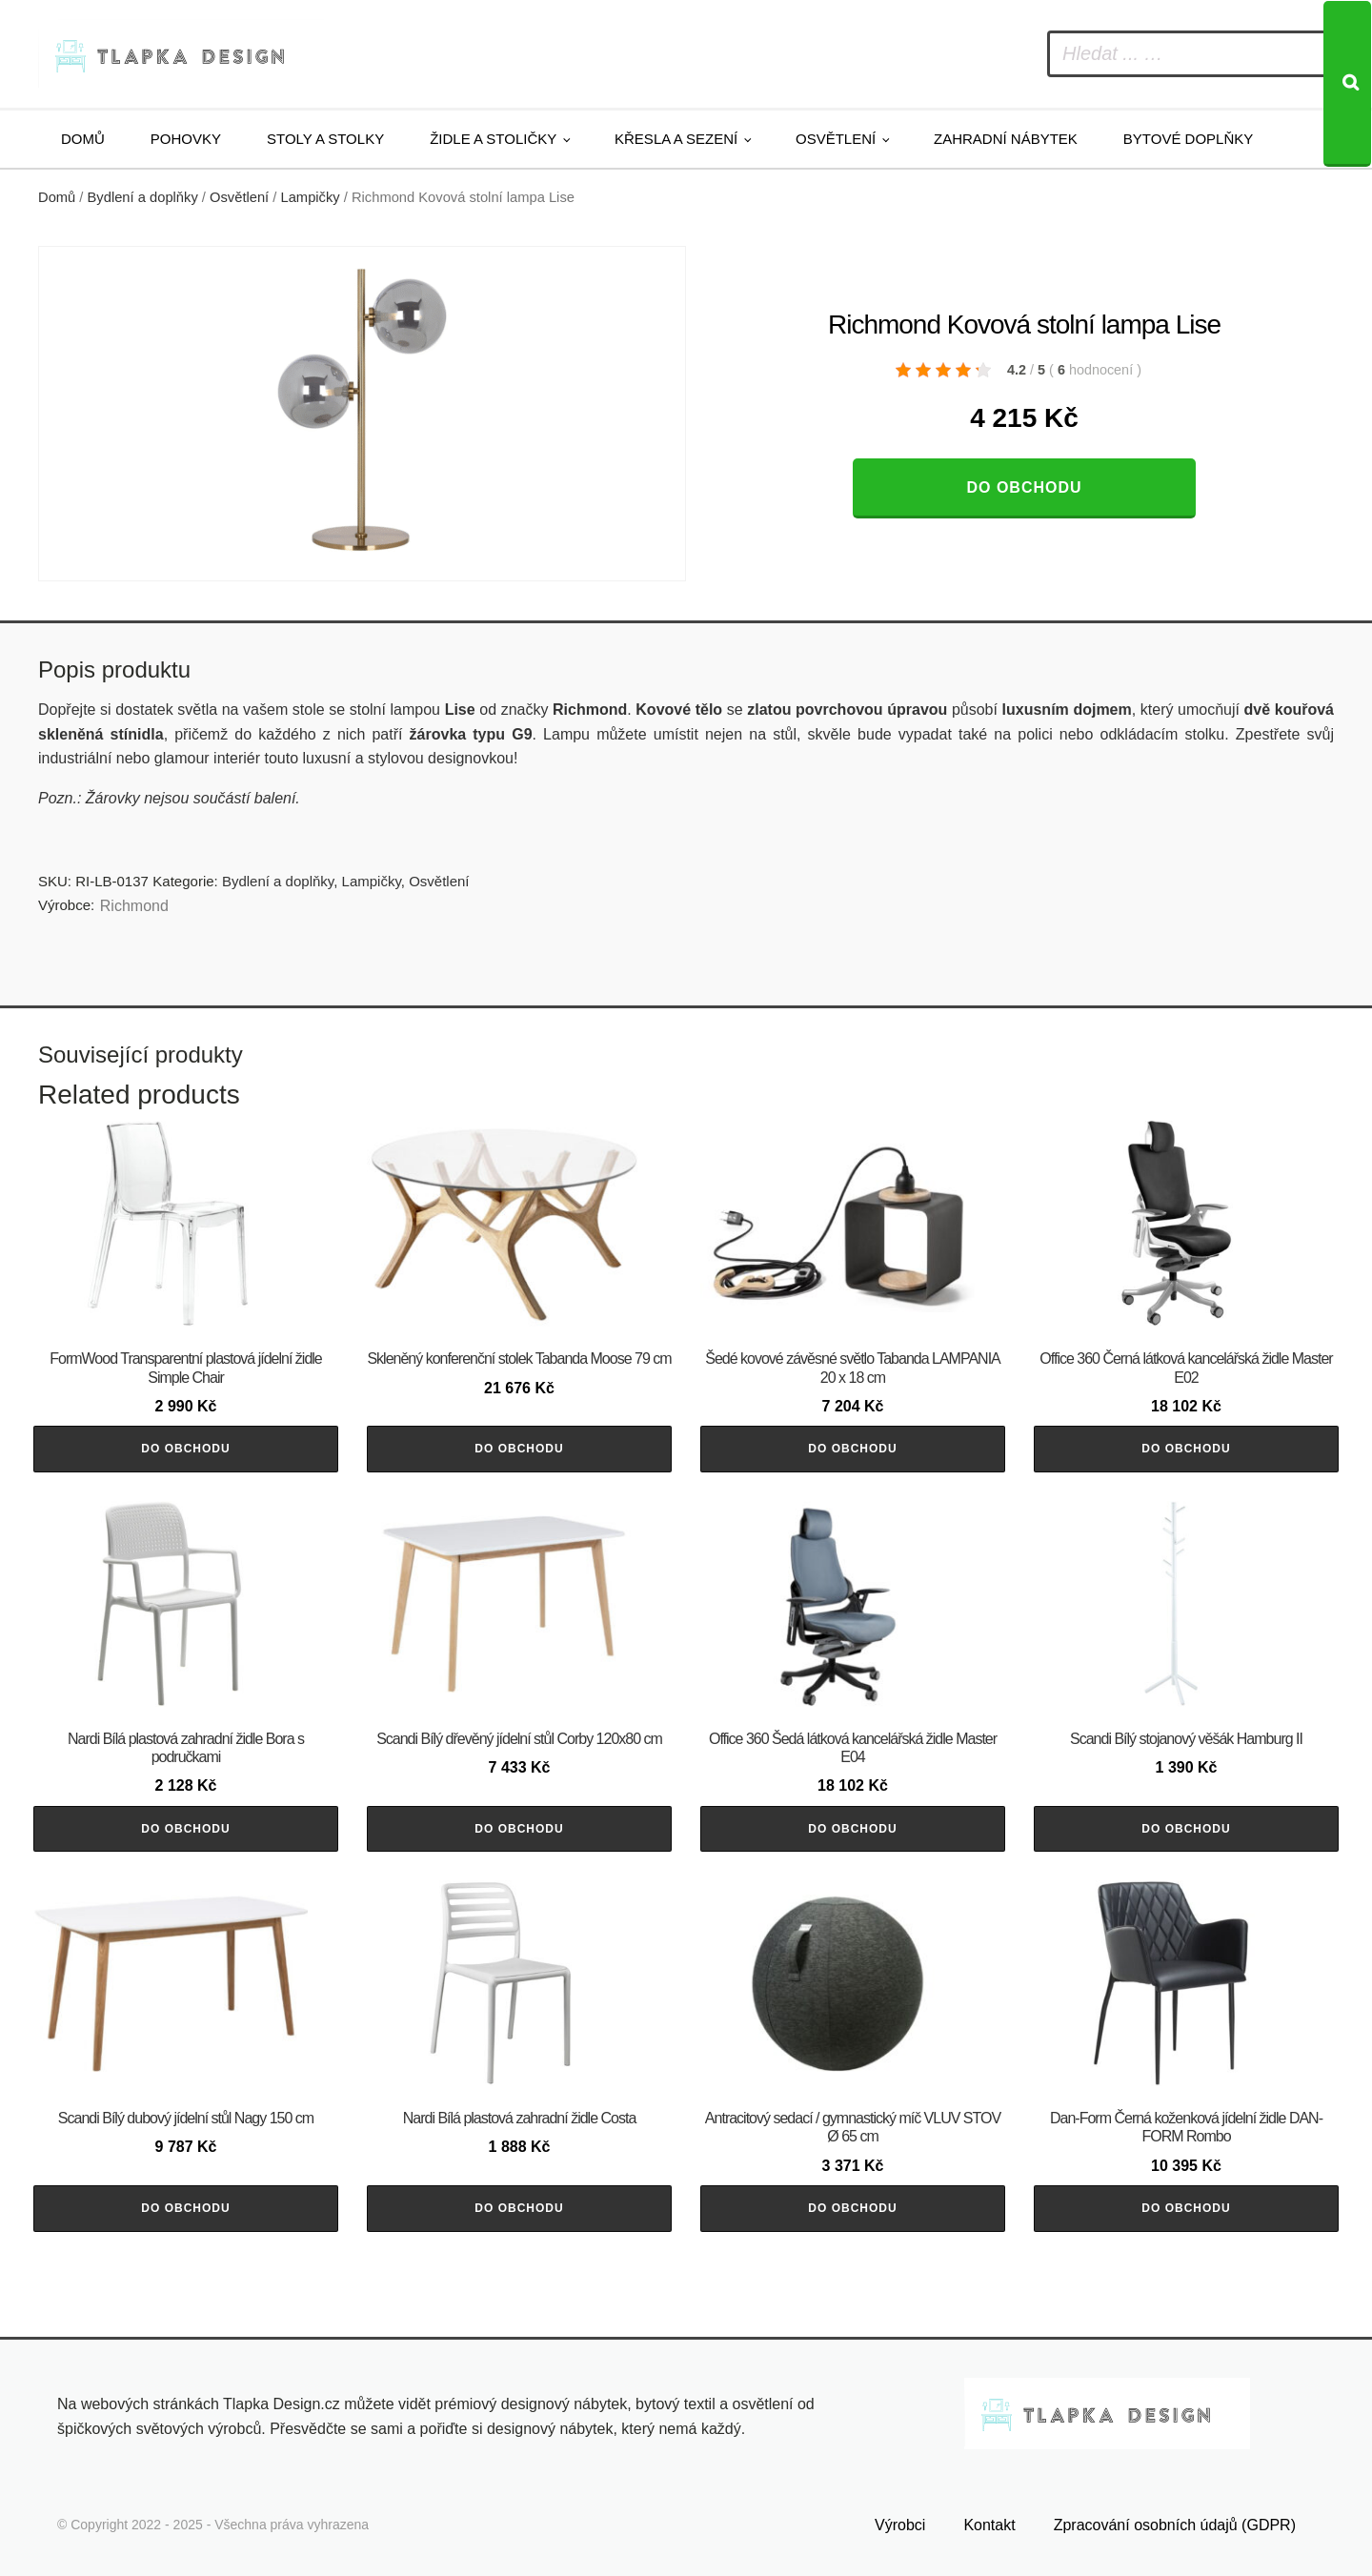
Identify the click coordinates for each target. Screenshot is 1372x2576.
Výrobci (900, 2525)
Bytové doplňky (1188, 139)
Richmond (134, 906)
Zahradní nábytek (1006, 139)
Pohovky (186, 139)
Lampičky (310, 197)
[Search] (1347, 84)
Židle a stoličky (493, 139)
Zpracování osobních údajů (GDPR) (1175, 2525)
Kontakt (989, 2525)
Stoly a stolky (325, 139)
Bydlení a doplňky (143, 197)
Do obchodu (1023, 487)
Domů (83, 139)
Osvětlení (836, 139)
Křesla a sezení (676, 139)
